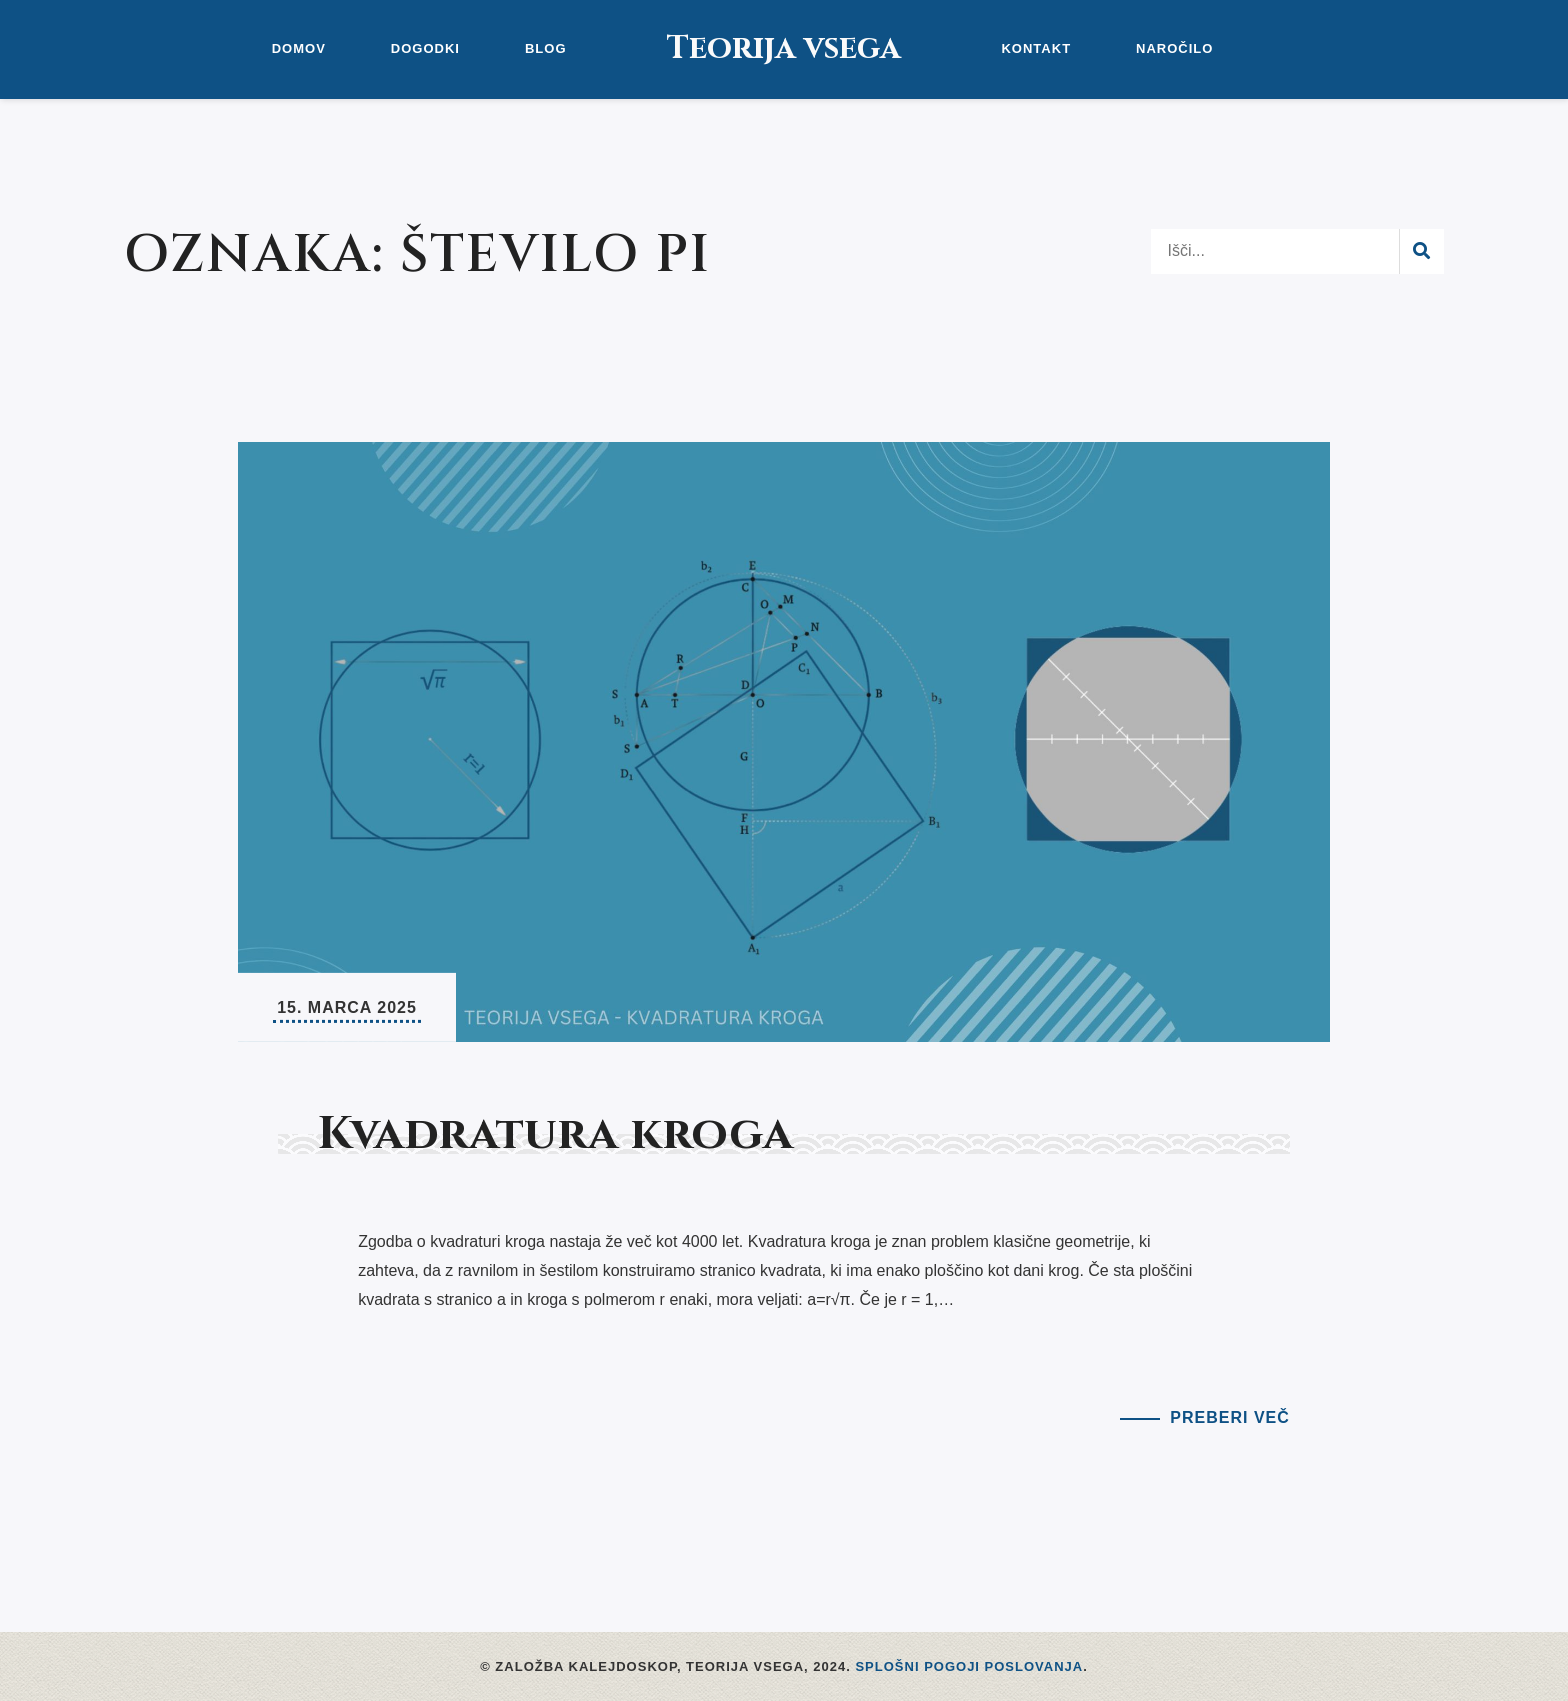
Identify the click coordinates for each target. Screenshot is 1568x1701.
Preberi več (1229, 1417)
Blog (546, 48)
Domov (299, 48)
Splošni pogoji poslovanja (969, 1666)
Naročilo (1174, 48)
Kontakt (1036, 48)
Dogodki (425, 48)
